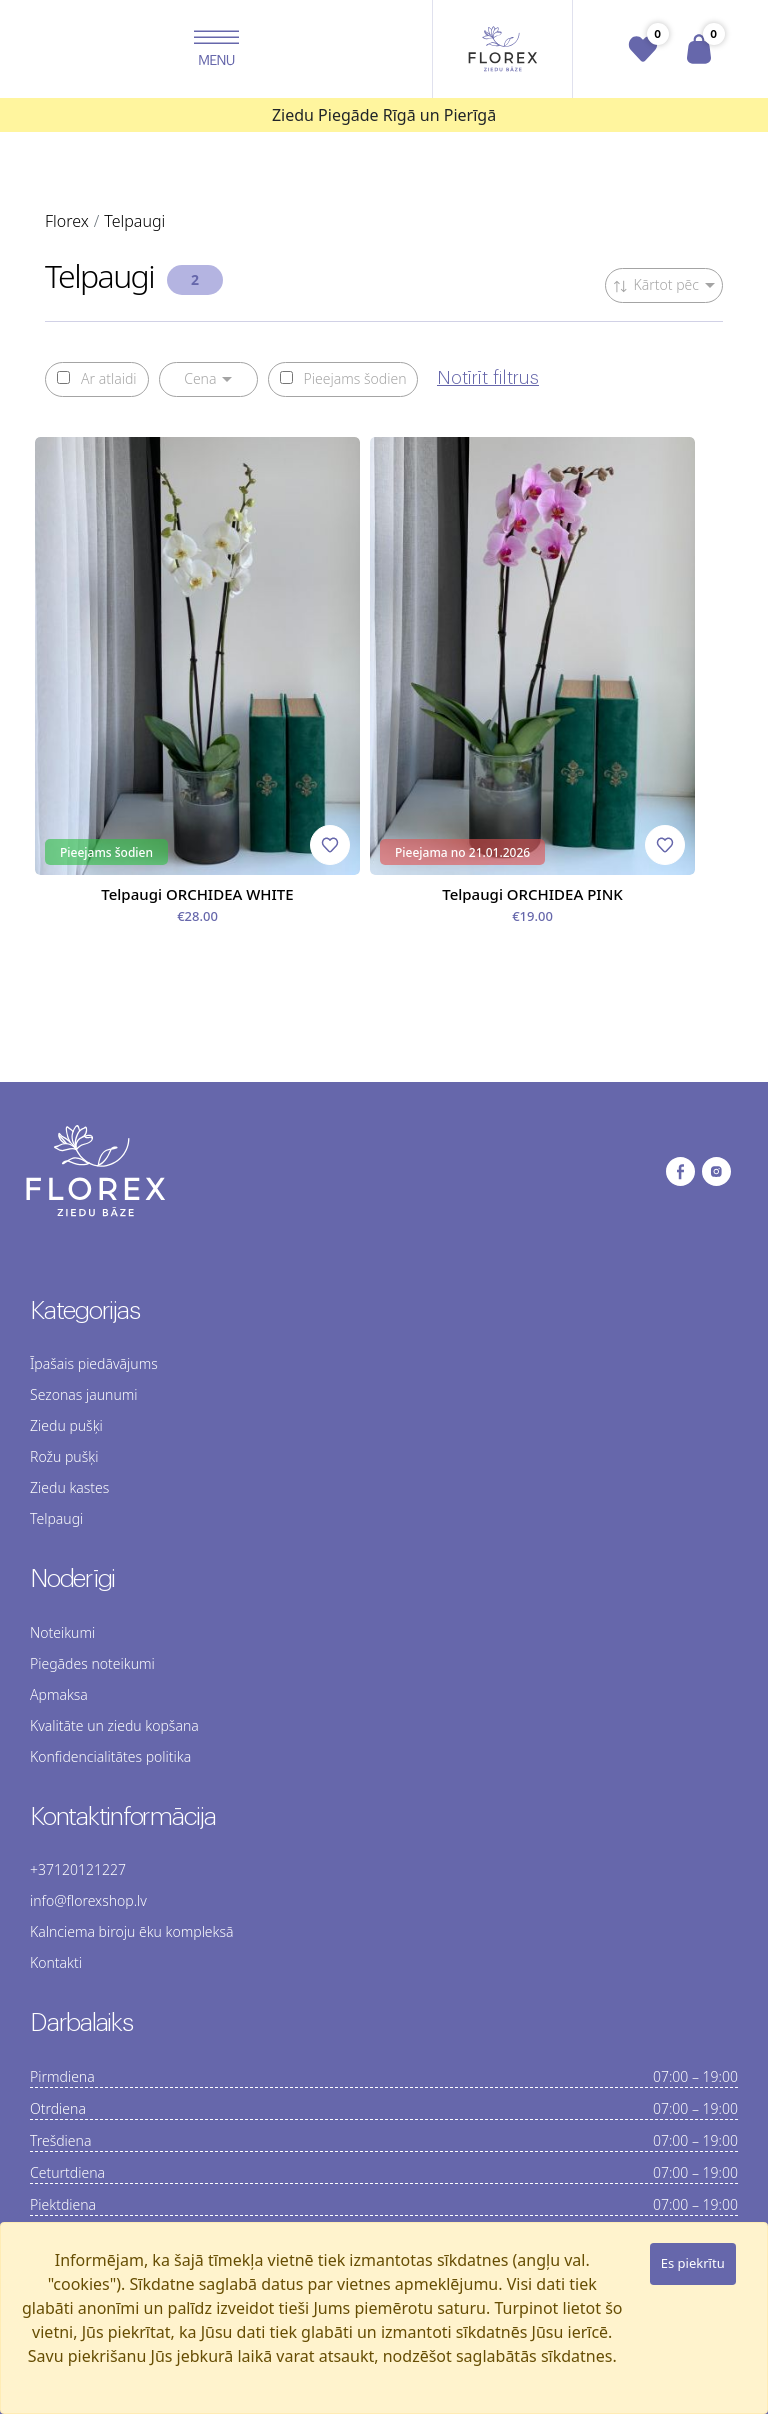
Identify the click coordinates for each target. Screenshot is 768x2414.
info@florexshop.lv (88, 1900)
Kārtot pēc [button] (656, 284)
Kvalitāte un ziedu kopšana (114, 1725)
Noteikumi (62, 1632)
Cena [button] (200, 378)
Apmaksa (59, 1694)
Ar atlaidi (97, 379)
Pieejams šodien (343, 379)
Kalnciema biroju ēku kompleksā (132, 1931)
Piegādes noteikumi (92, 1663)
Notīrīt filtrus (488, 378)
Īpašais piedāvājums (94, 1363)
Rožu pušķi (64, 1456)
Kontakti (56, 1962)
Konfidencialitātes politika (110, 1756)
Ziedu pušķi (66, 1425)
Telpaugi (56, 1518)
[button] (216, 49)
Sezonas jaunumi (84, 1394)
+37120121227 (78, 1869)
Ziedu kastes (69, 1487)
